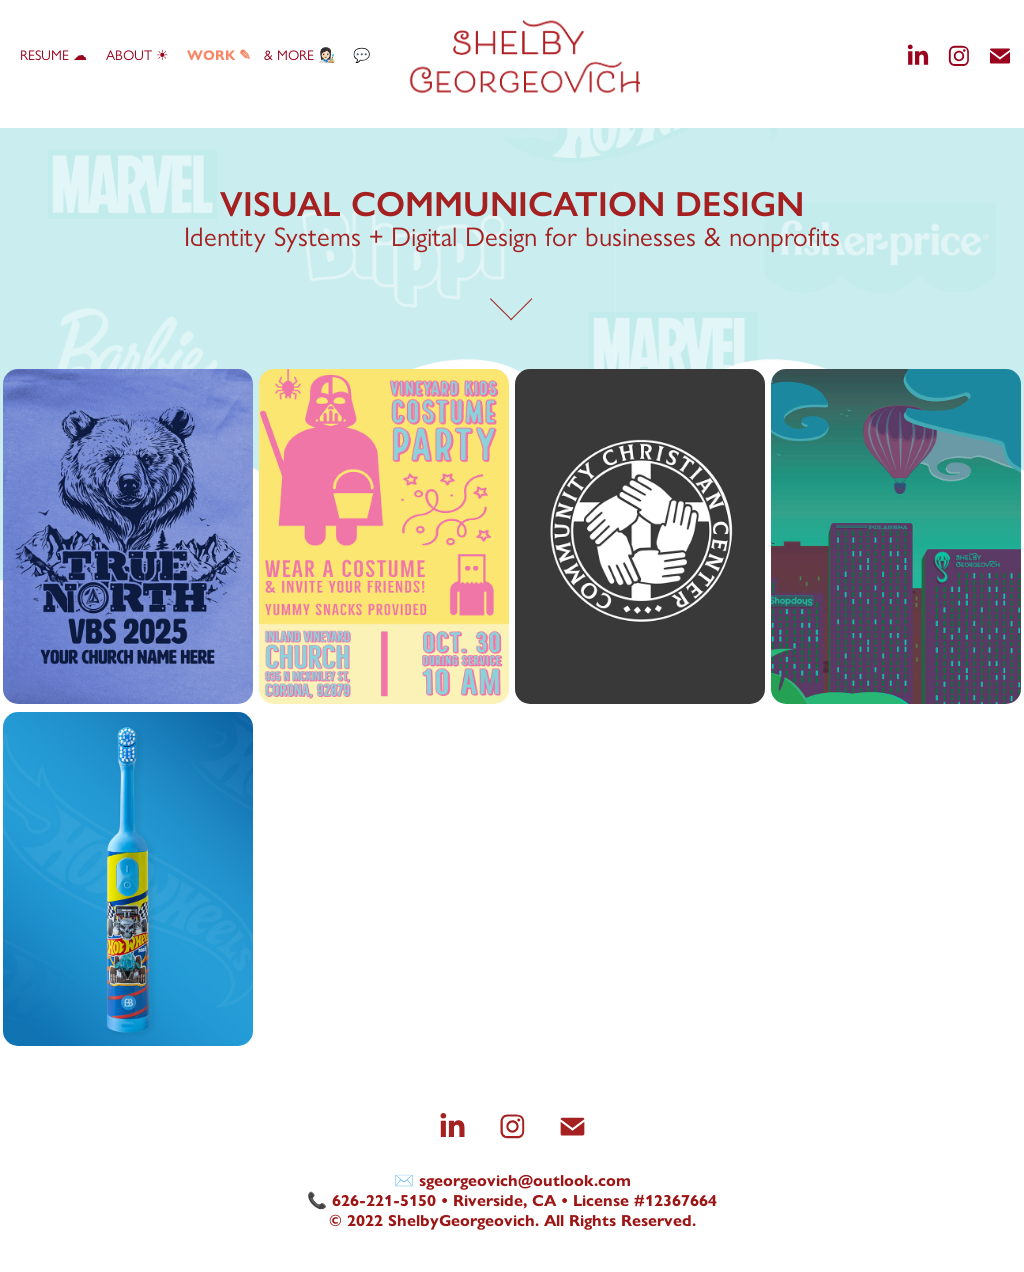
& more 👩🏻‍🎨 (299, 55)
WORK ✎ (219, 55)
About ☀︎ (137, 55)
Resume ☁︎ (53, 55)
